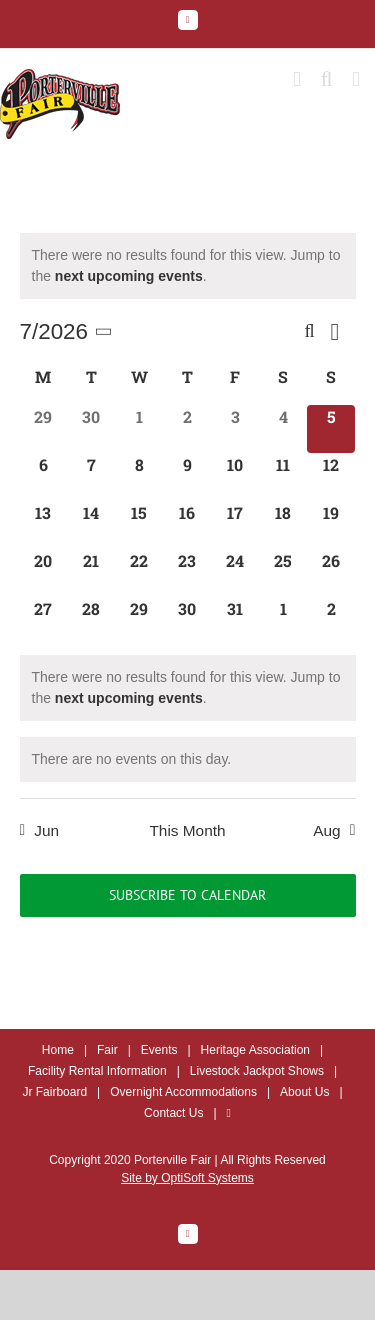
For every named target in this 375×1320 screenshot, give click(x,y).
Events (159, 1050)
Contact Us (173, 1113)
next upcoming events (129, 276)
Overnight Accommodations (183, 1092)
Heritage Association (255, 1050)
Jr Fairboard (54, 1092)
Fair (107, 1050)
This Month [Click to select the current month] (187, 830)
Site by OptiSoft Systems (187, 1178)
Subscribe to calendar (187, 895)
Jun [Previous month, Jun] (46, 830)
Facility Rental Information (97, 1071)
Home (58, 1050)
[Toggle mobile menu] (356, 79)
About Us (304, 1092)
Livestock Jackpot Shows (257, 1071)
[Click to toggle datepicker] (69, 332)
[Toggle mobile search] (327, 79)
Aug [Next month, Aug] (326, 830)
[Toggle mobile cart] (297, 79)
